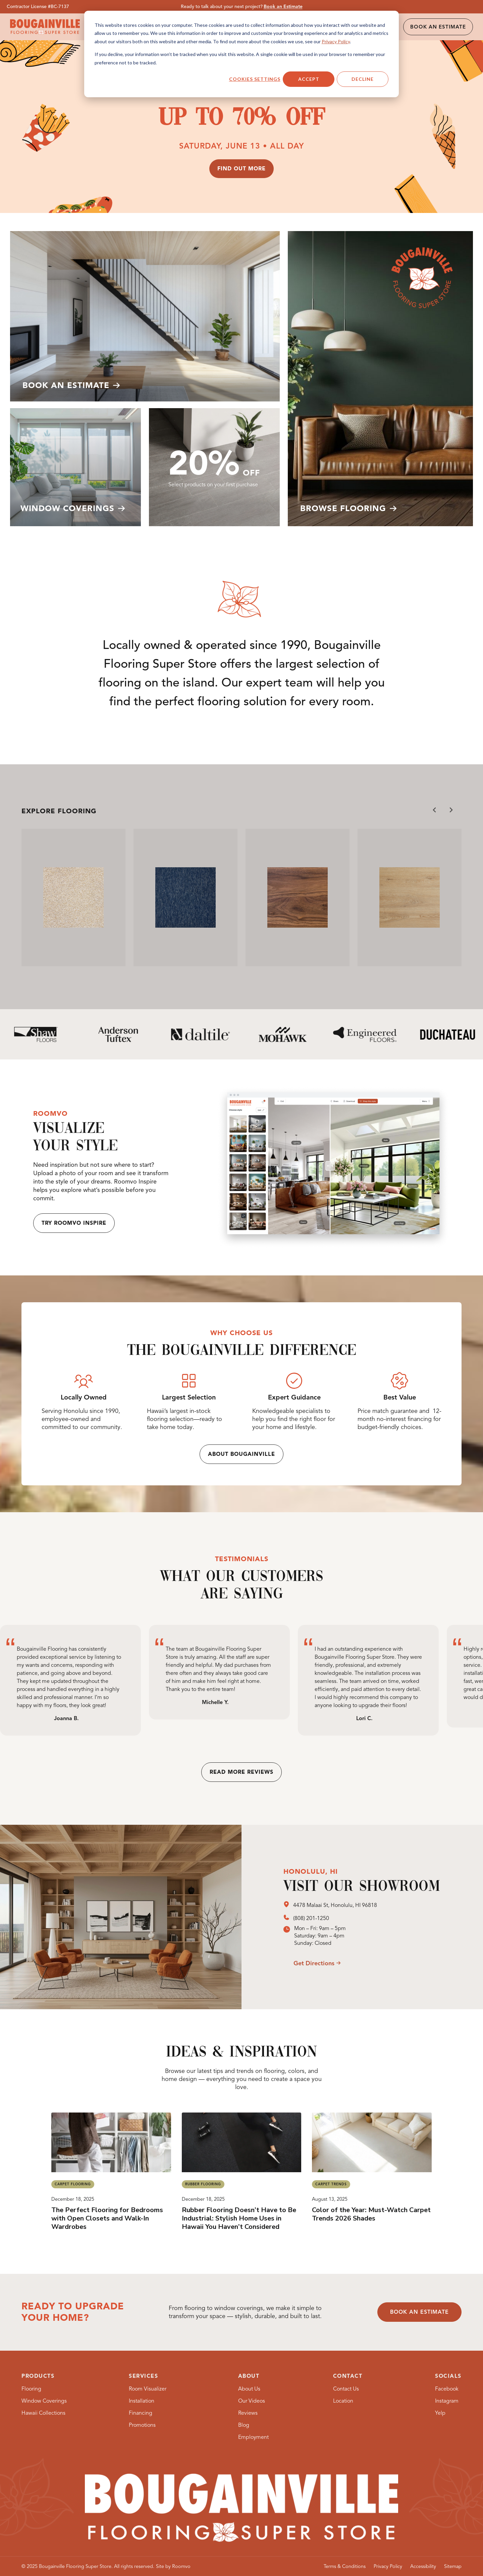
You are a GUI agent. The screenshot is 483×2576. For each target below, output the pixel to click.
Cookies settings (254, 79)
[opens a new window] (287, 1905)
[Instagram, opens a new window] (447, 2401)
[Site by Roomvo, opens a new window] (173, 2566)
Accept (308, 79)
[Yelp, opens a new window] (440, 2413)
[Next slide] (450, 810)
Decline (363, 79)
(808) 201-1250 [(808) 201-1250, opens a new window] (311, 1918)
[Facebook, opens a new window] (447, 2389)
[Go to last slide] (434, 810)
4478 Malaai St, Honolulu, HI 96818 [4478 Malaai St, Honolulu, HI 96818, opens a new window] (335, 1905)
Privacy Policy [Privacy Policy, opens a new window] (336, 41)
